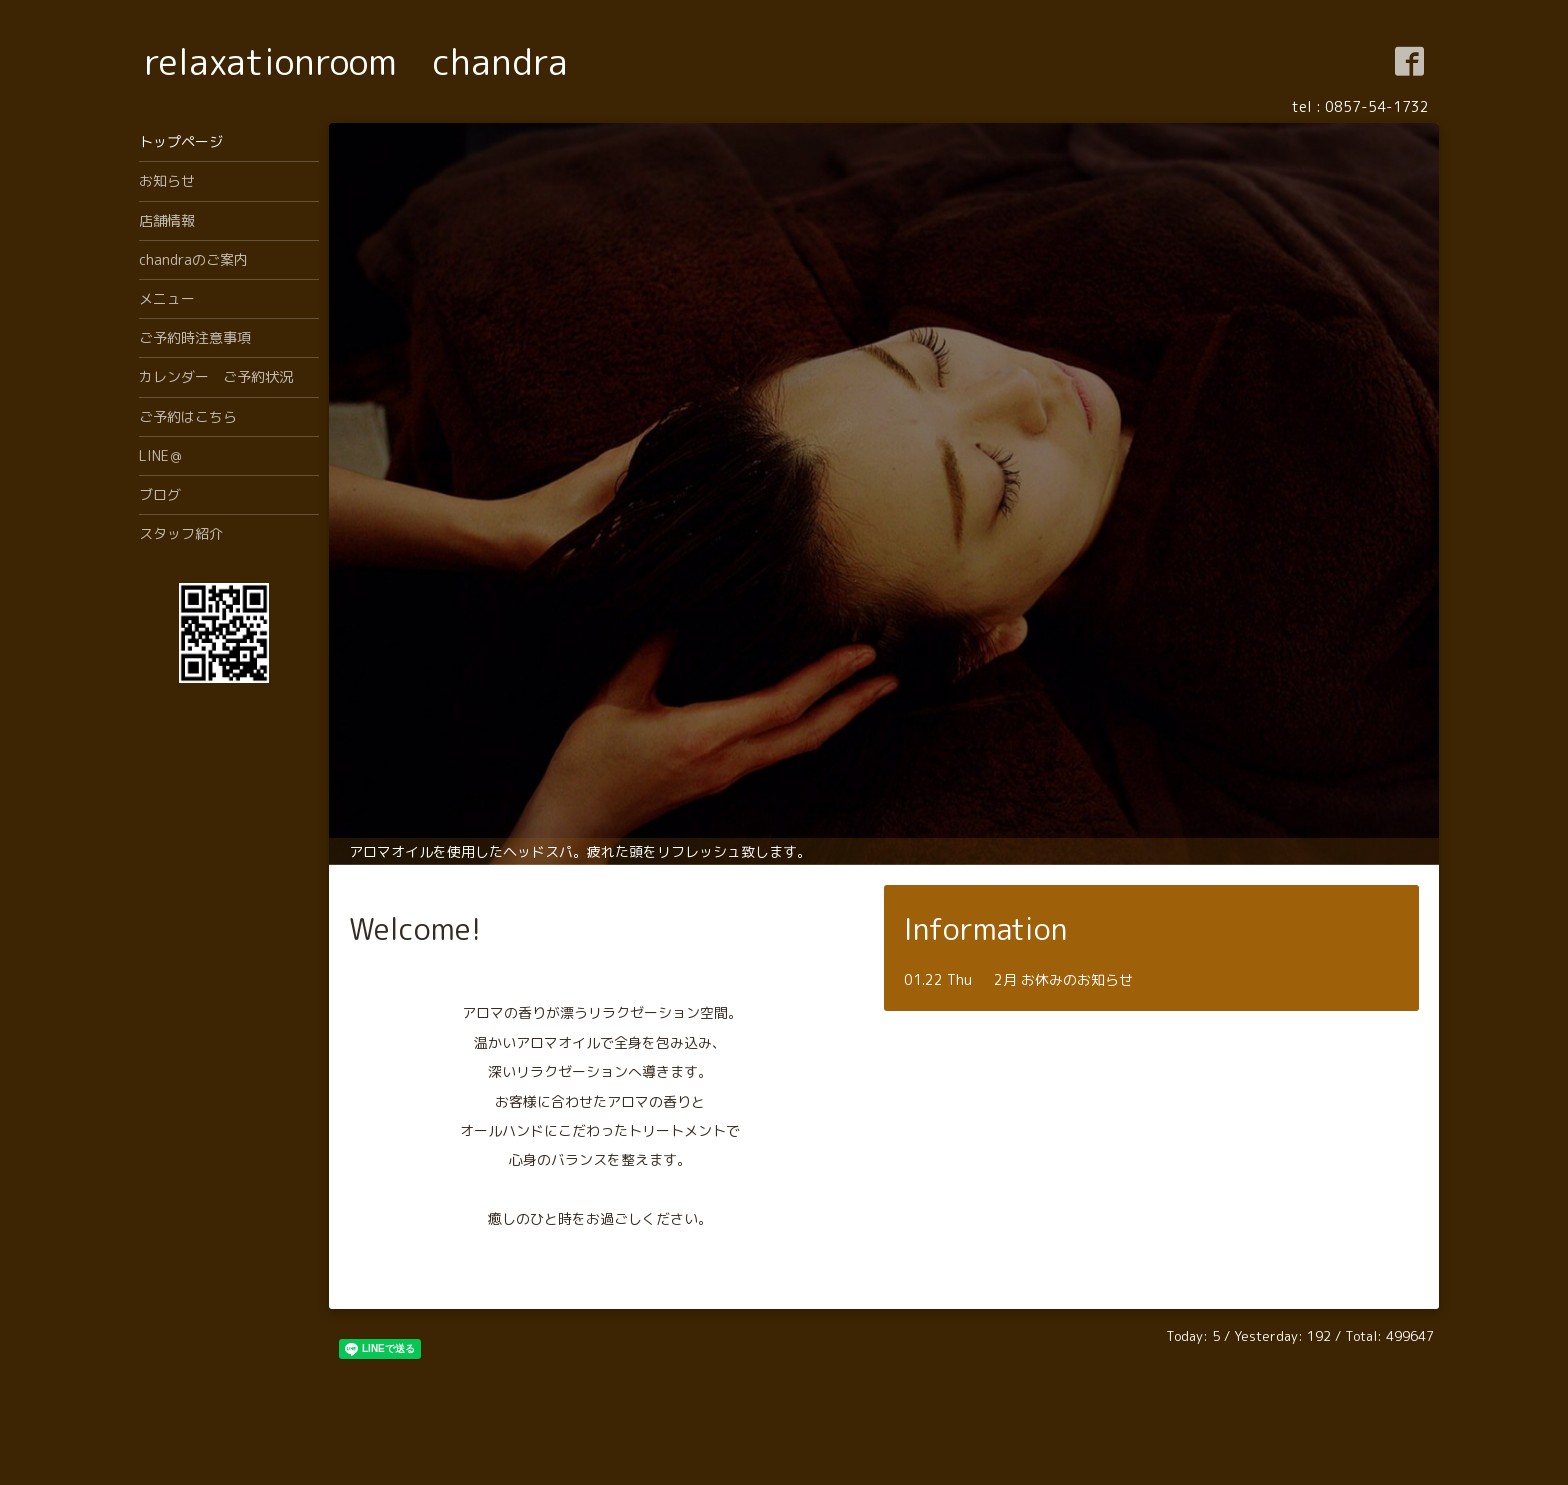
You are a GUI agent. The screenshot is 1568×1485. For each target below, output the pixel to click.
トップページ (181, 141)
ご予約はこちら (188, 416)
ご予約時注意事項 (195, 337)
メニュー (167, 298)
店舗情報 (167, 220)
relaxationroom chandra (356, 61)
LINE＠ (161, 455)
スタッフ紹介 (181, 533)
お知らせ (167, 180)
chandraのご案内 (193, 259)
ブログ (160, 494)
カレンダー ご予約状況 (216, 376)
